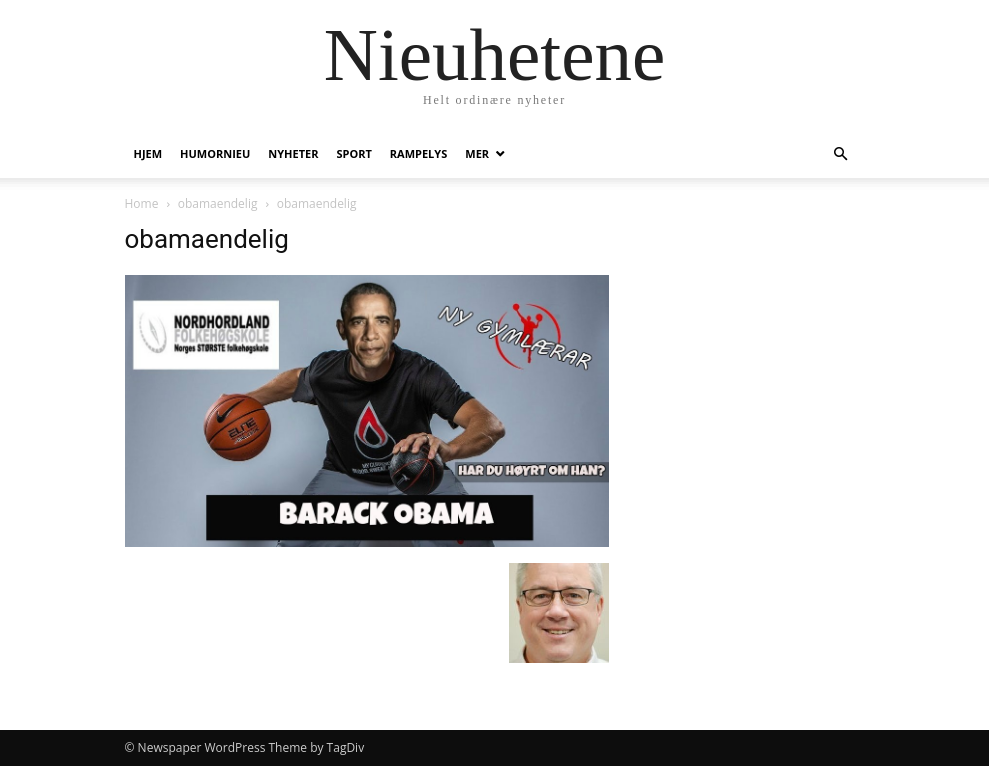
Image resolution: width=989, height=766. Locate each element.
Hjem (148, 153)
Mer (477, 153)
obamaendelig (218, 203)
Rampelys (418, 153)
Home (142, 203)
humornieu (215, 153)
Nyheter (293, 153)
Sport (353, 153)
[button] (841, 154)
